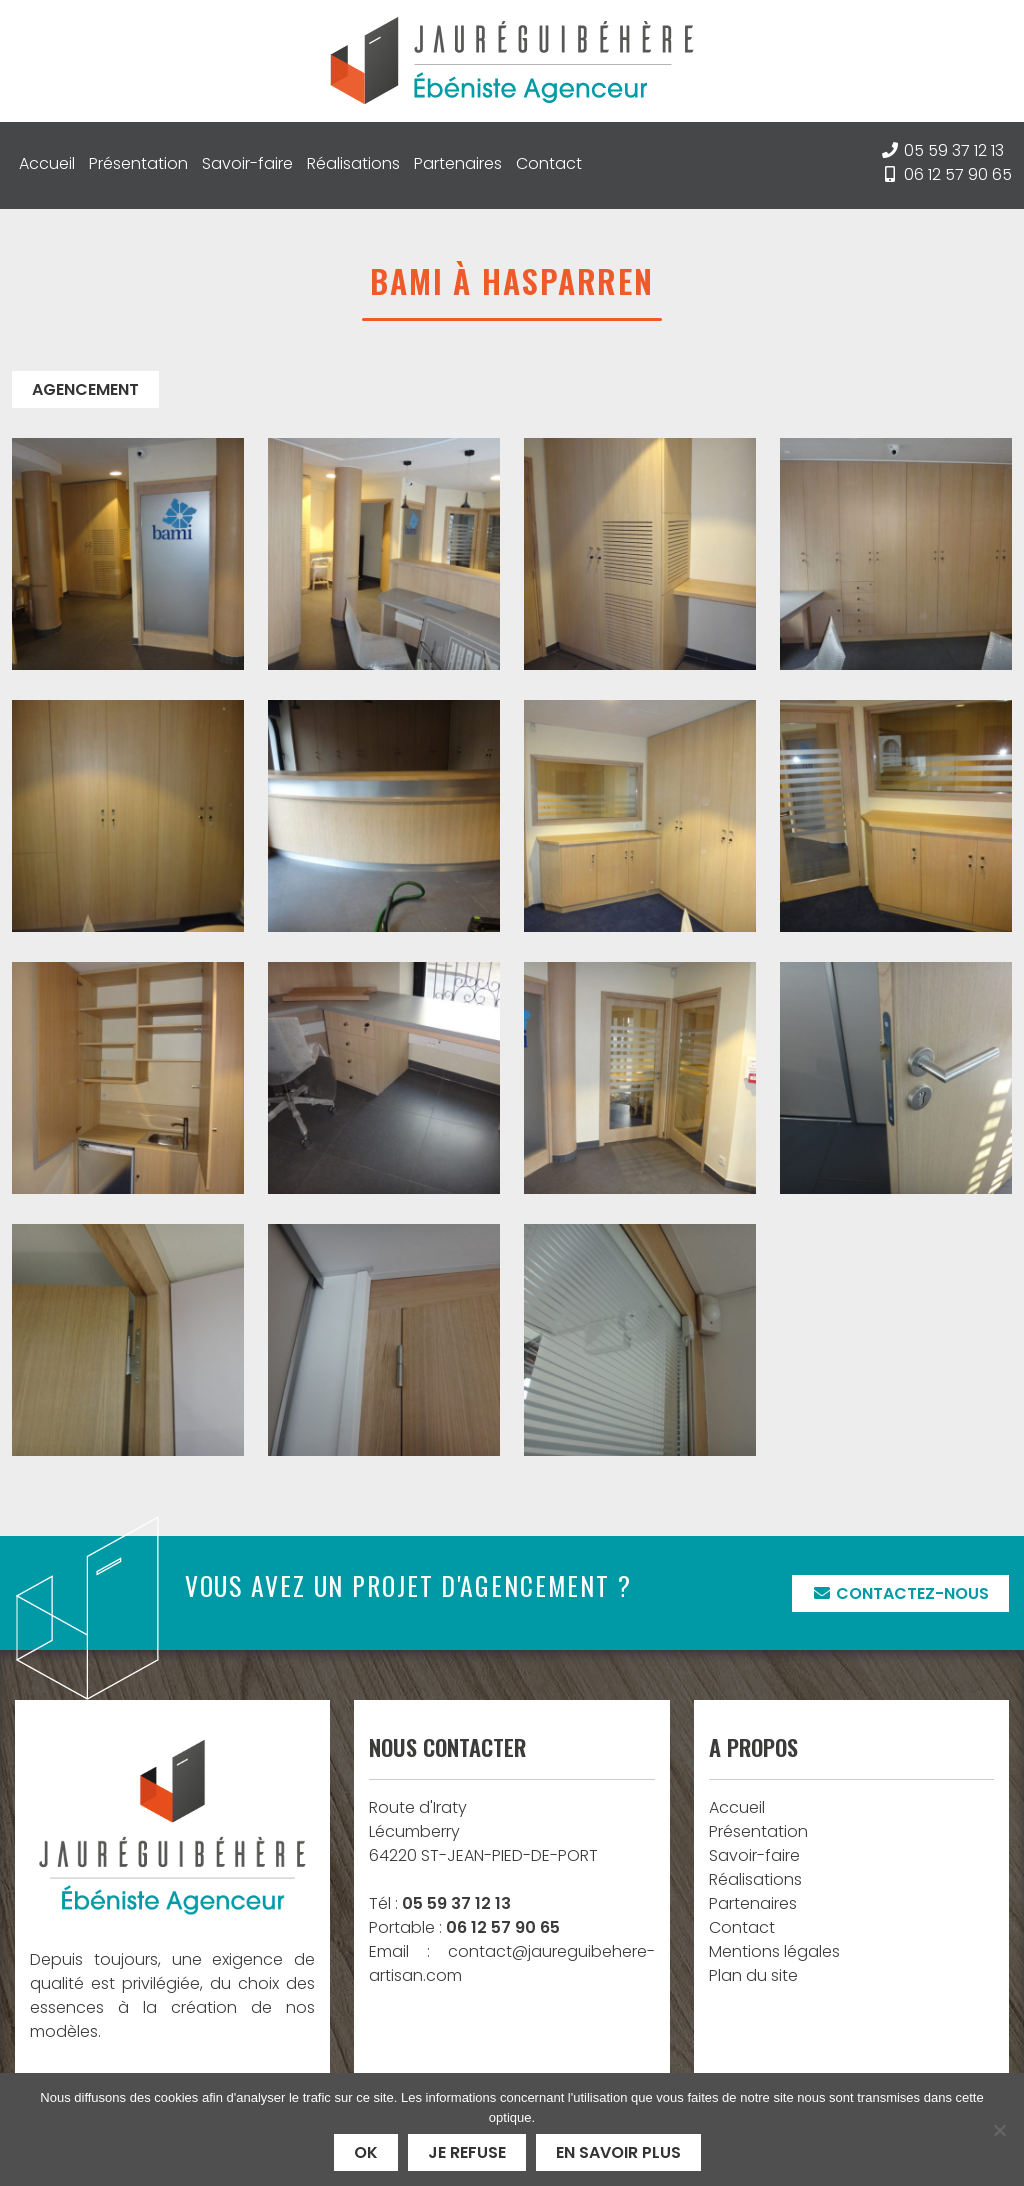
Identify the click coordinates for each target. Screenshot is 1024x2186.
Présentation (138, 163)
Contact (549, 163)
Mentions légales (774, 1951)
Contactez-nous (900, 1593)
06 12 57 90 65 (958, 174)
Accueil (47, 163)
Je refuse (467, 2152)
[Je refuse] (999, 2130)
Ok (366, 2152)
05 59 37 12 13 (954, 150)
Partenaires (458, 163)
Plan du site (753, 1975)
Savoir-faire (247, 163)
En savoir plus (618, 2152)
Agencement (85, 389)
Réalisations (353, 163)
